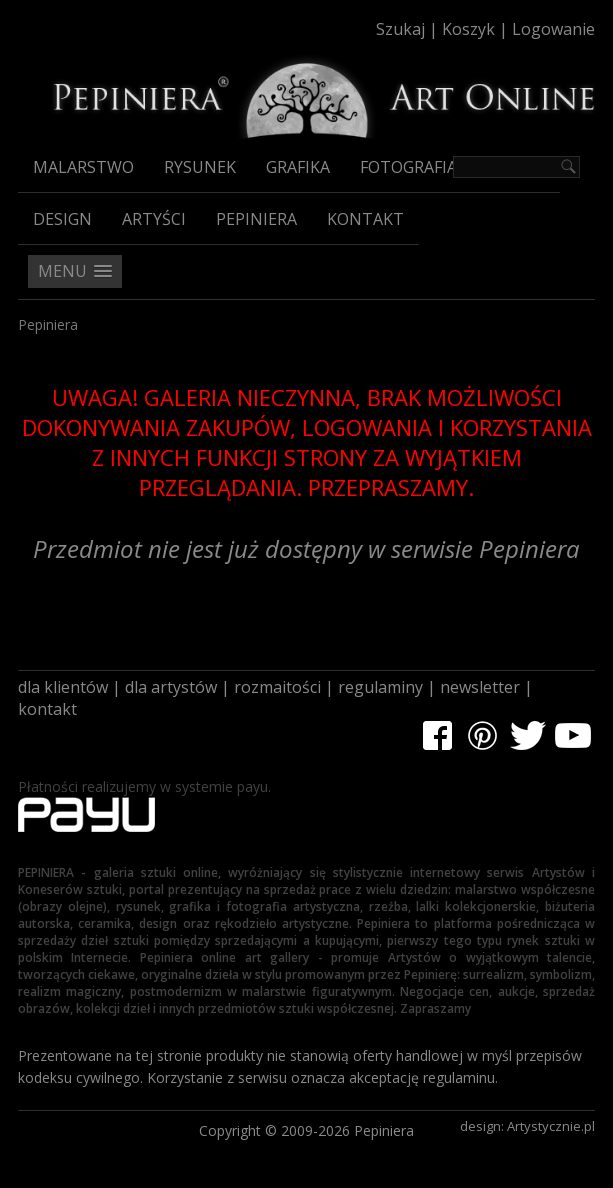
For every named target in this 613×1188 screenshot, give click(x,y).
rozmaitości (277, 687)
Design (62, 219)
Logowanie (553, 29)
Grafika (298, 167)
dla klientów (63, 687)
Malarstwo (83, 167)
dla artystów (171, 687)
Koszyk (468, 29)
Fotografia (408, 167)
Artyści (154, 219)
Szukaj (400, 29)
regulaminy (380, 687)
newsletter (480, 687)
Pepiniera (256, 219)
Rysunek (200, 167)
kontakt (47, 709)
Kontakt (365, 219)
